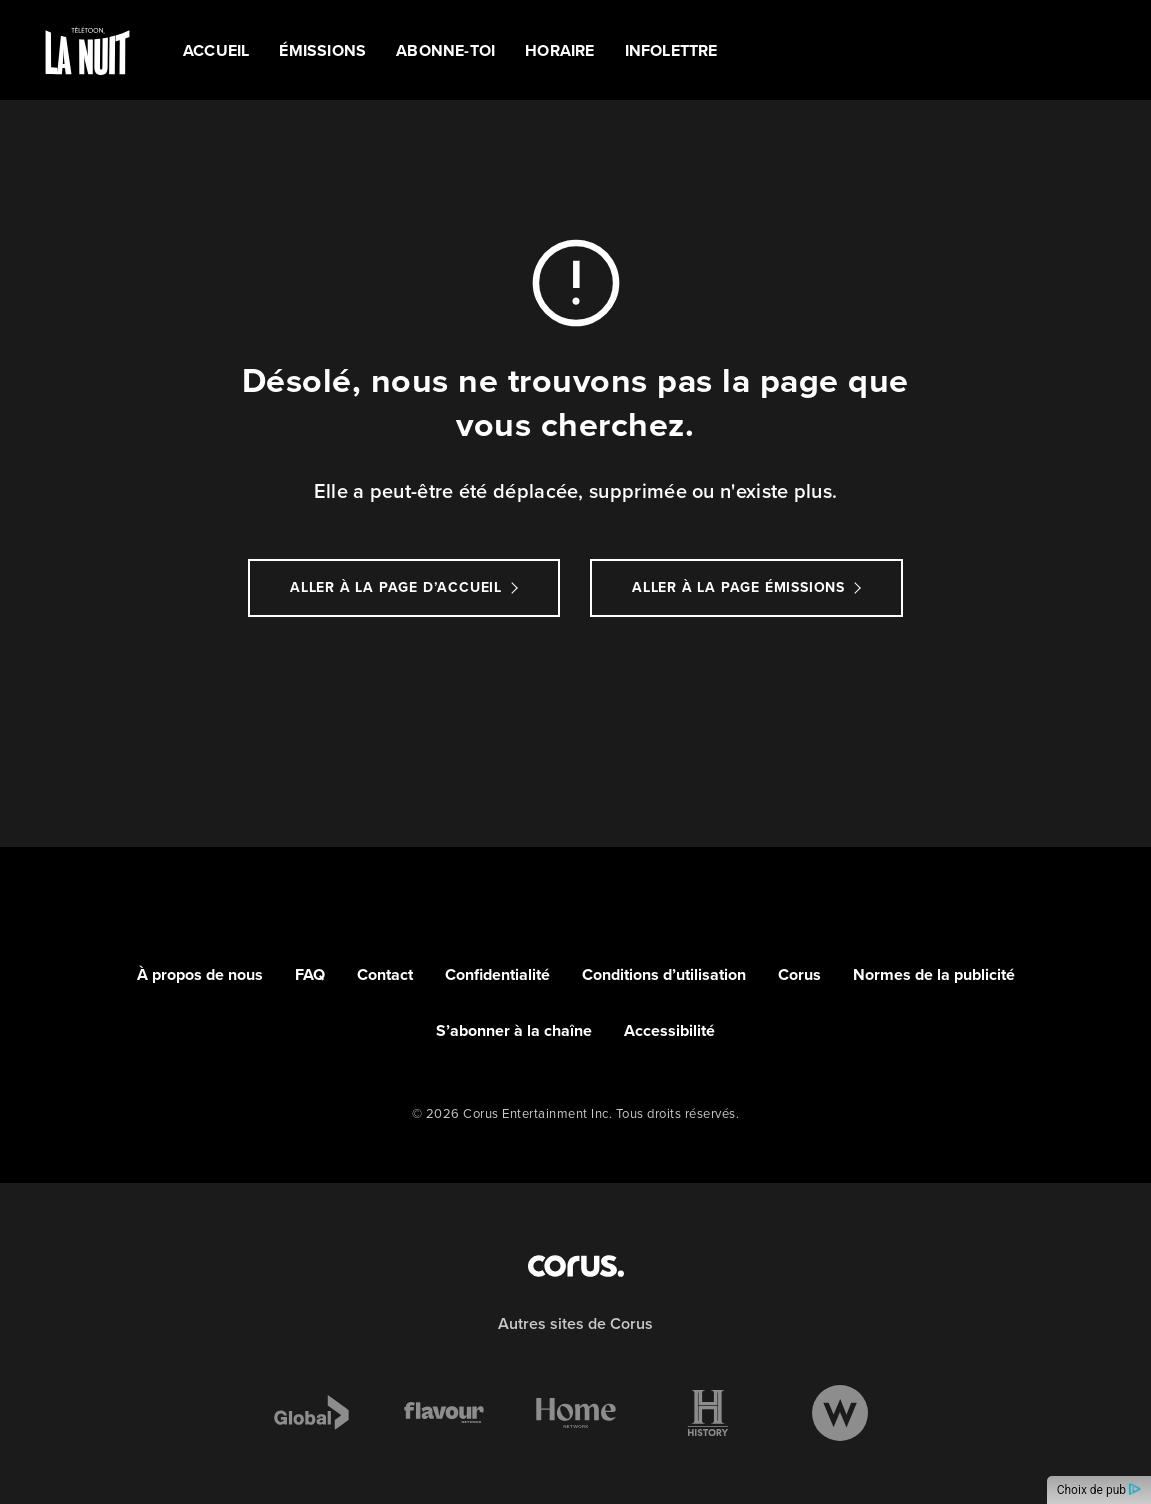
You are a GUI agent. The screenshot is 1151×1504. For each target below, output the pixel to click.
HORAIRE (559, 50)
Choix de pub (1099, 1490)
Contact (385, 974)
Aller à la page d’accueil (396, 587)
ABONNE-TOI (445, 50)
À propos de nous (200, 974)
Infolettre (671, 50)
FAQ (310, 974)
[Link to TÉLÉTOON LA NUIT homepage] (87, 50)
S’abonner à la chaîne (514, 1030)
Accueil (216, 50)
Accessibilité (669, 1030)
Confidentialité (497, 974)
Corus (799, 974)
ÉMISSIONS (322, 50)
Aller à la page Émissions (738, 587)
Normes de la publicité (934, 974)
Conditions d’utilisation (664, 974)
